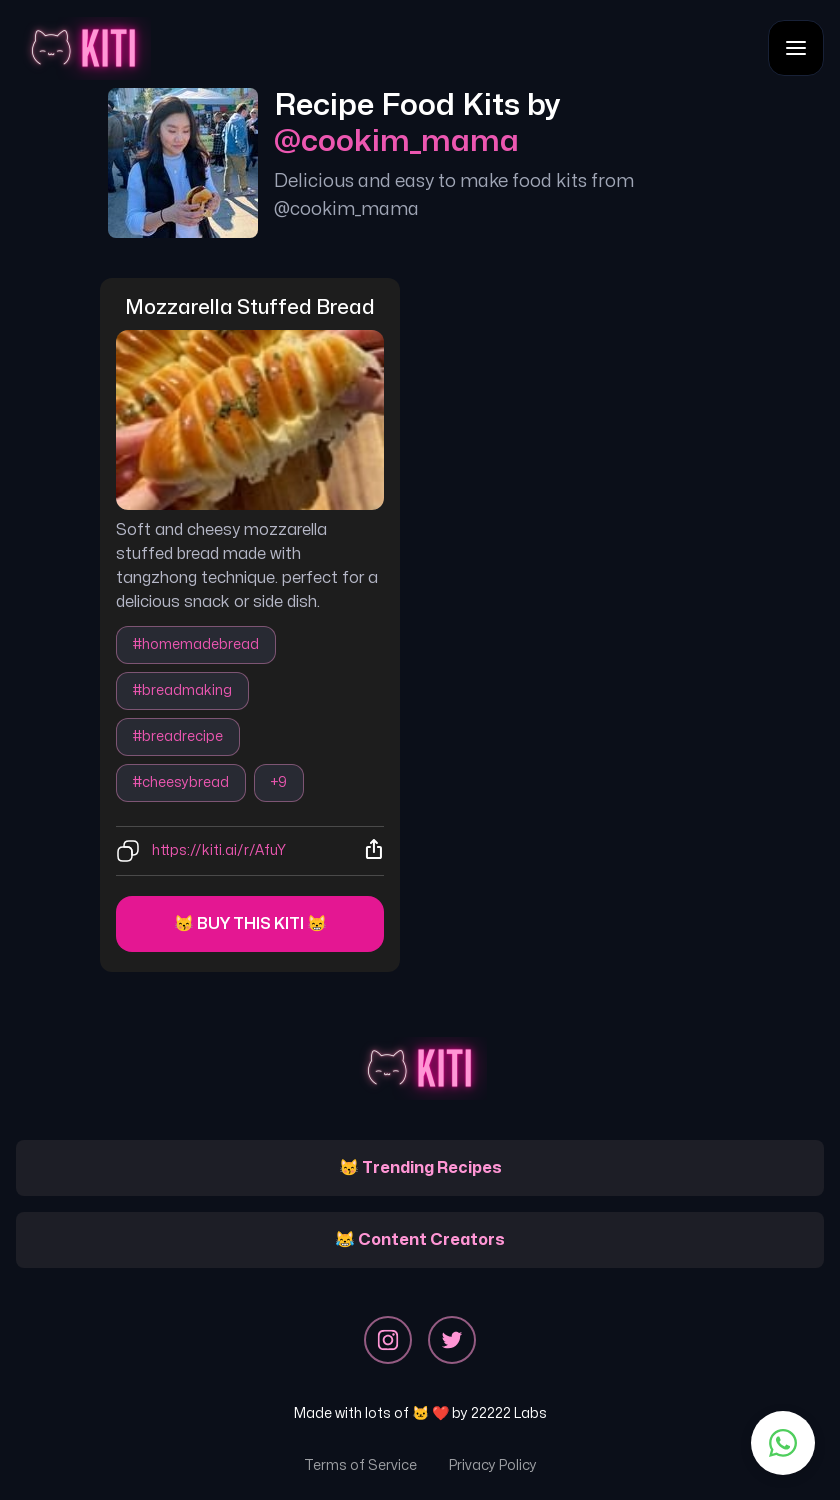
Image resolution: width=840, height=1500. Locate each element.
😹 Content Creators (420, 1240)
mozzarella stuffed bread (250, 307)
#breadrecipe (178, 736)
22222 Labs (509, 1413)
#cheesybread (181, 782)
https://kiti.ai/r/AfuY (219, 850)
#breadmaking (182, 690)
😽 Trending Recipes (420, 1168)
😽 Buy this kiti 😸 (250, 924)
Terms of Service (360, 1465)
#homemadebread (196, 644)
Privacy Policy (493, 1465)
